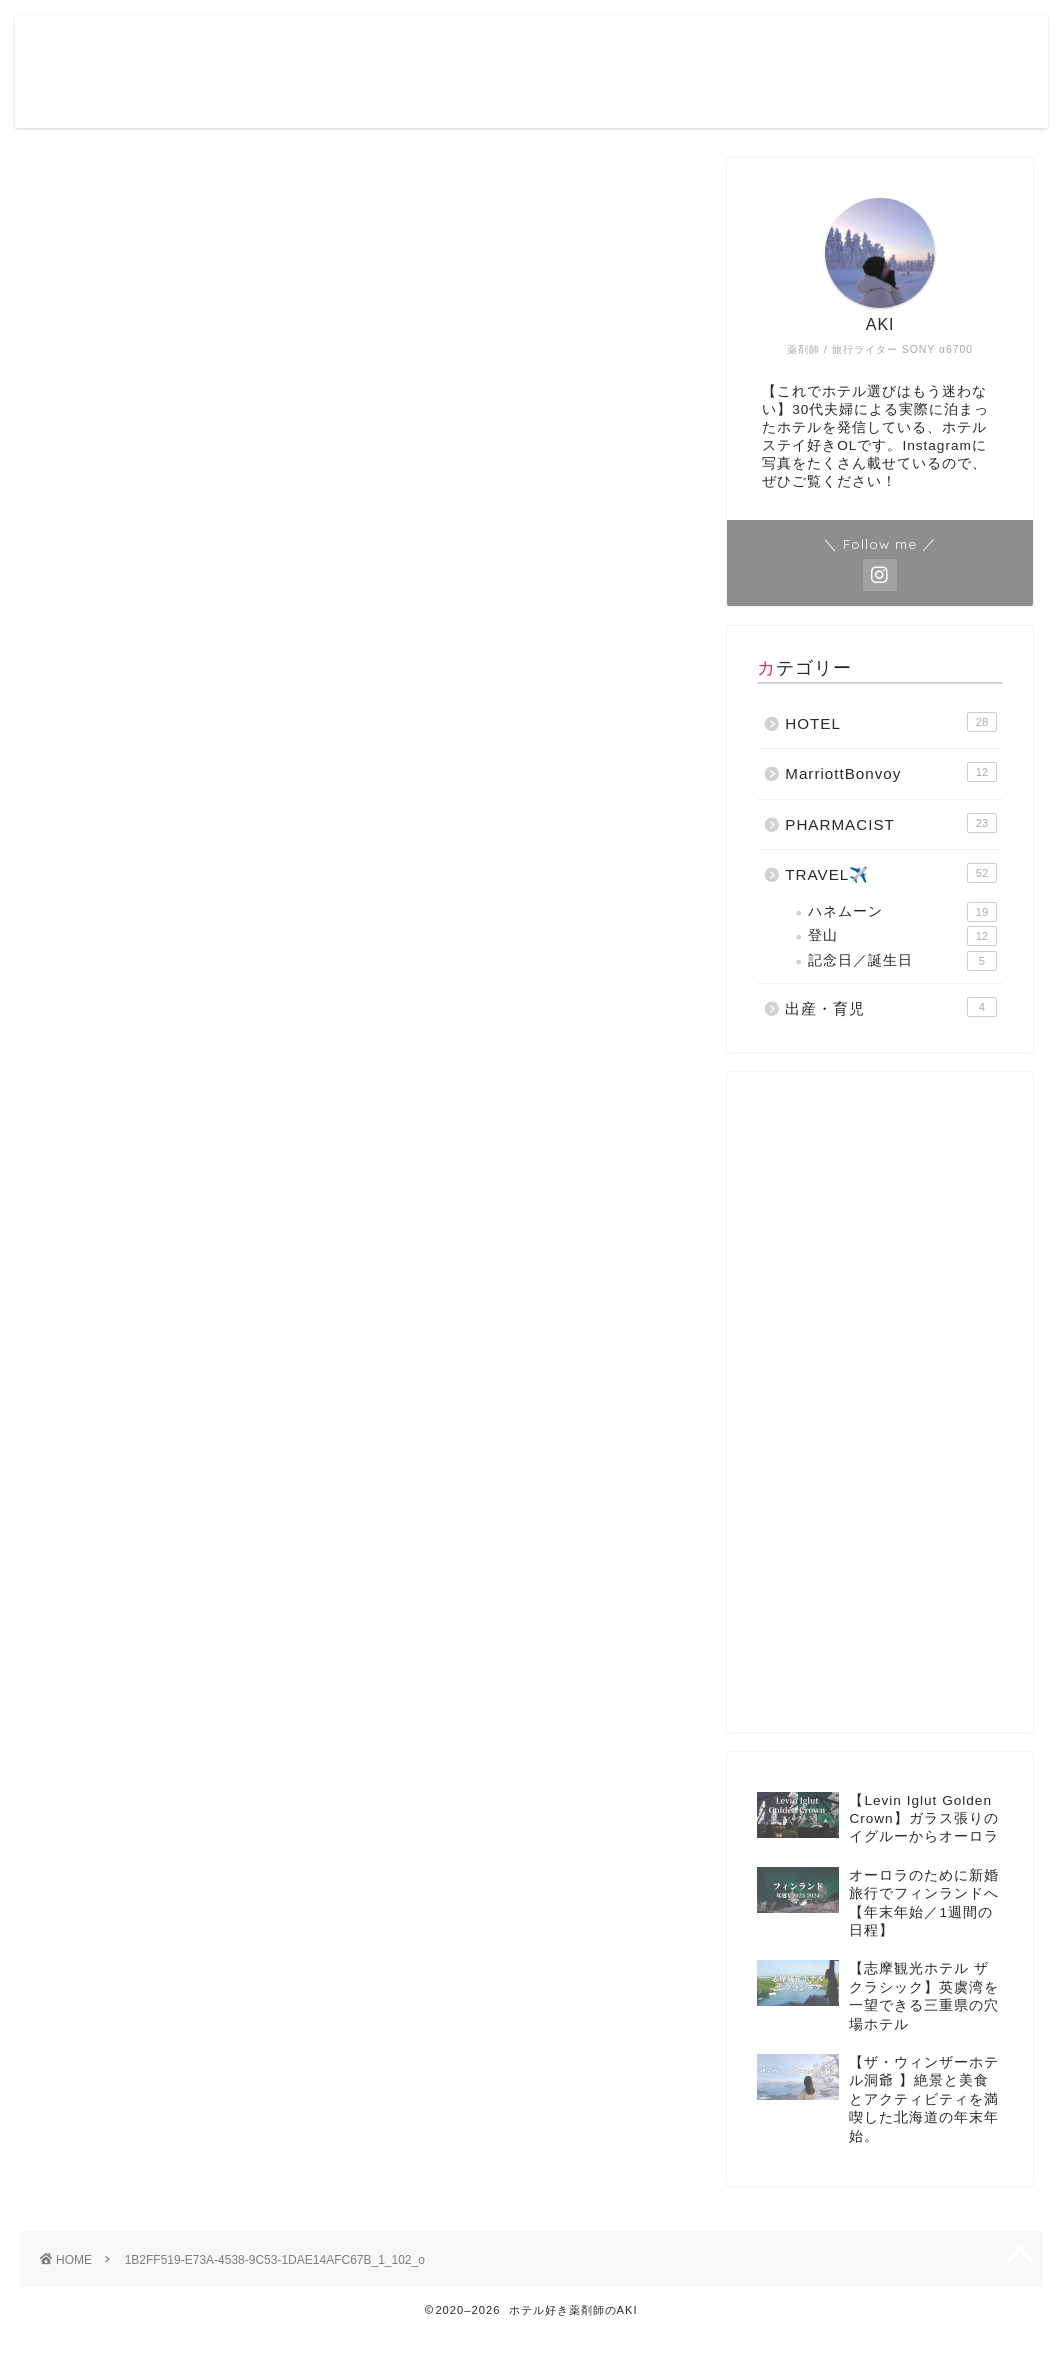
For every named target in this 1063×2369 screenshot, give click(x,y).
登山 (902, 936)
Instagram (808, 46)
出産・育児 (891, 1007)
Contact (907, 46)
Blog (723, 46)
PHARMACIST (891, 823)
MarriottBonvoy (891, 772)
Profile (651, 46)
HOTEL (891, 722)
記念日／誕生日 (902, 961)
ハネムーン (902, 912)
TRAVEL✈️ (891, 873)
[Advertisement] (873, 1402)
